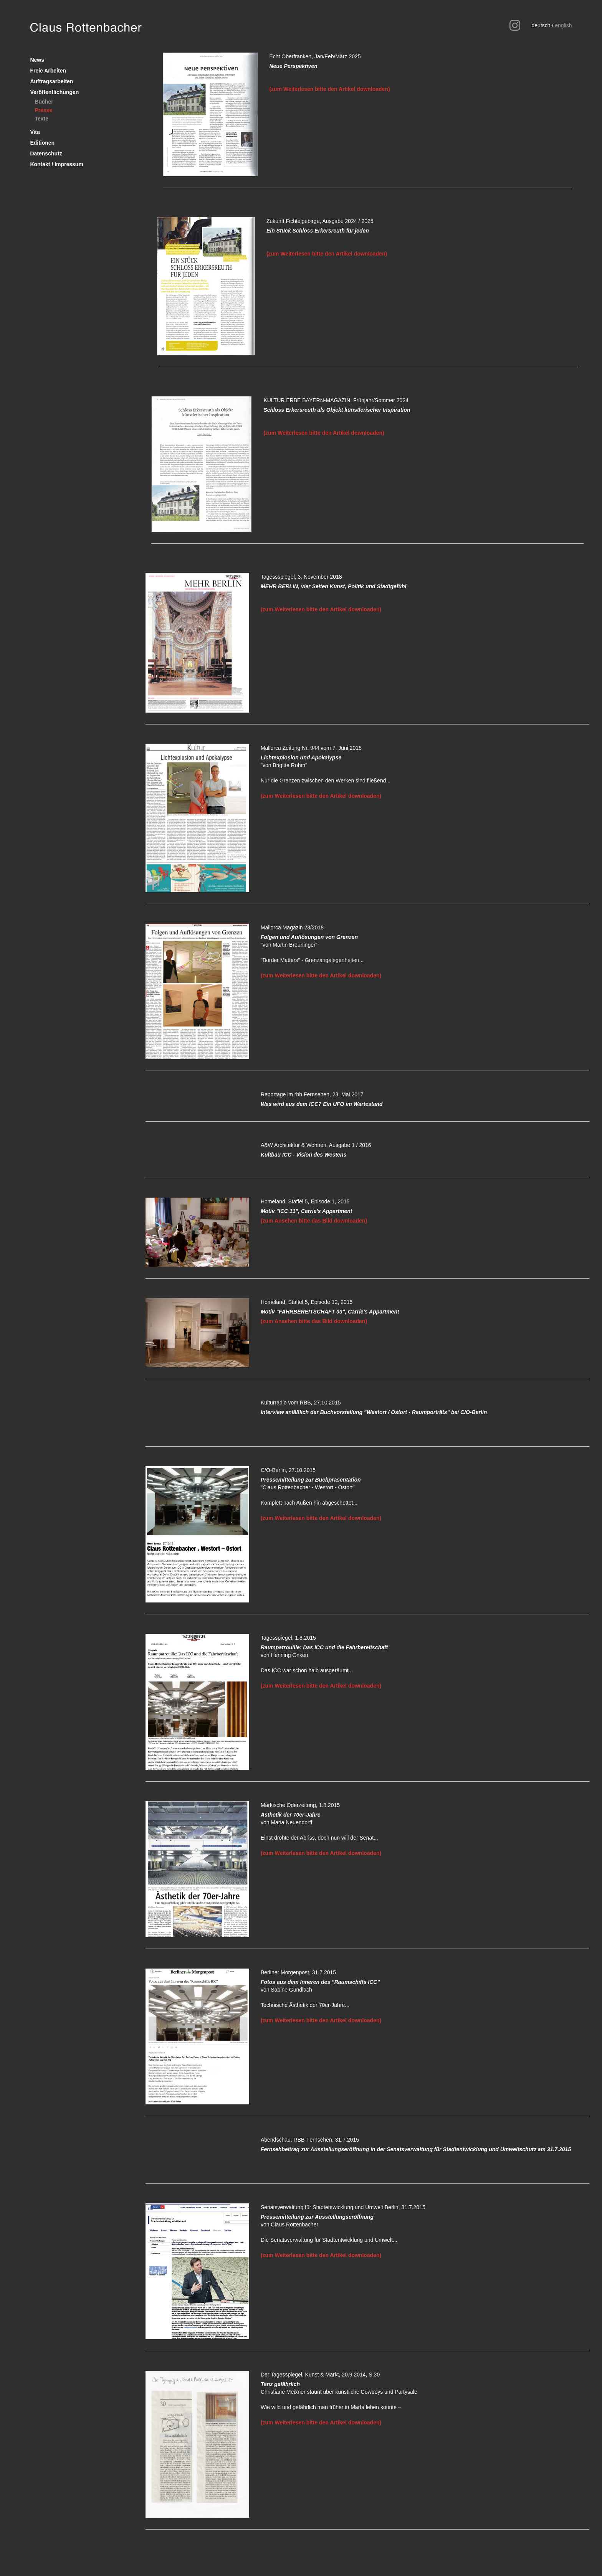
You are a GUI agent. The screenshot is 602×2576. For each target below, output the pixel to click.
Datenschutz (46, 153)
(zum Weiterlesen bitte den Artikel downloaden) (329, 89)
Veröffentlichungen (54, 92)
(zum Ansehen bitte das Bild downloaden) (314, 1221)
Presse (43, 110)
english (563, 25)
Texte (41, 119)
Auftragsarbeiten (51, 81)
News (37, 60)
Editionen (42, 143)
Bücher (44, 102)
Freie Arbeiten (48, 71)
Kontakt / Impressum (56, 164)
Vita (35, 132)
